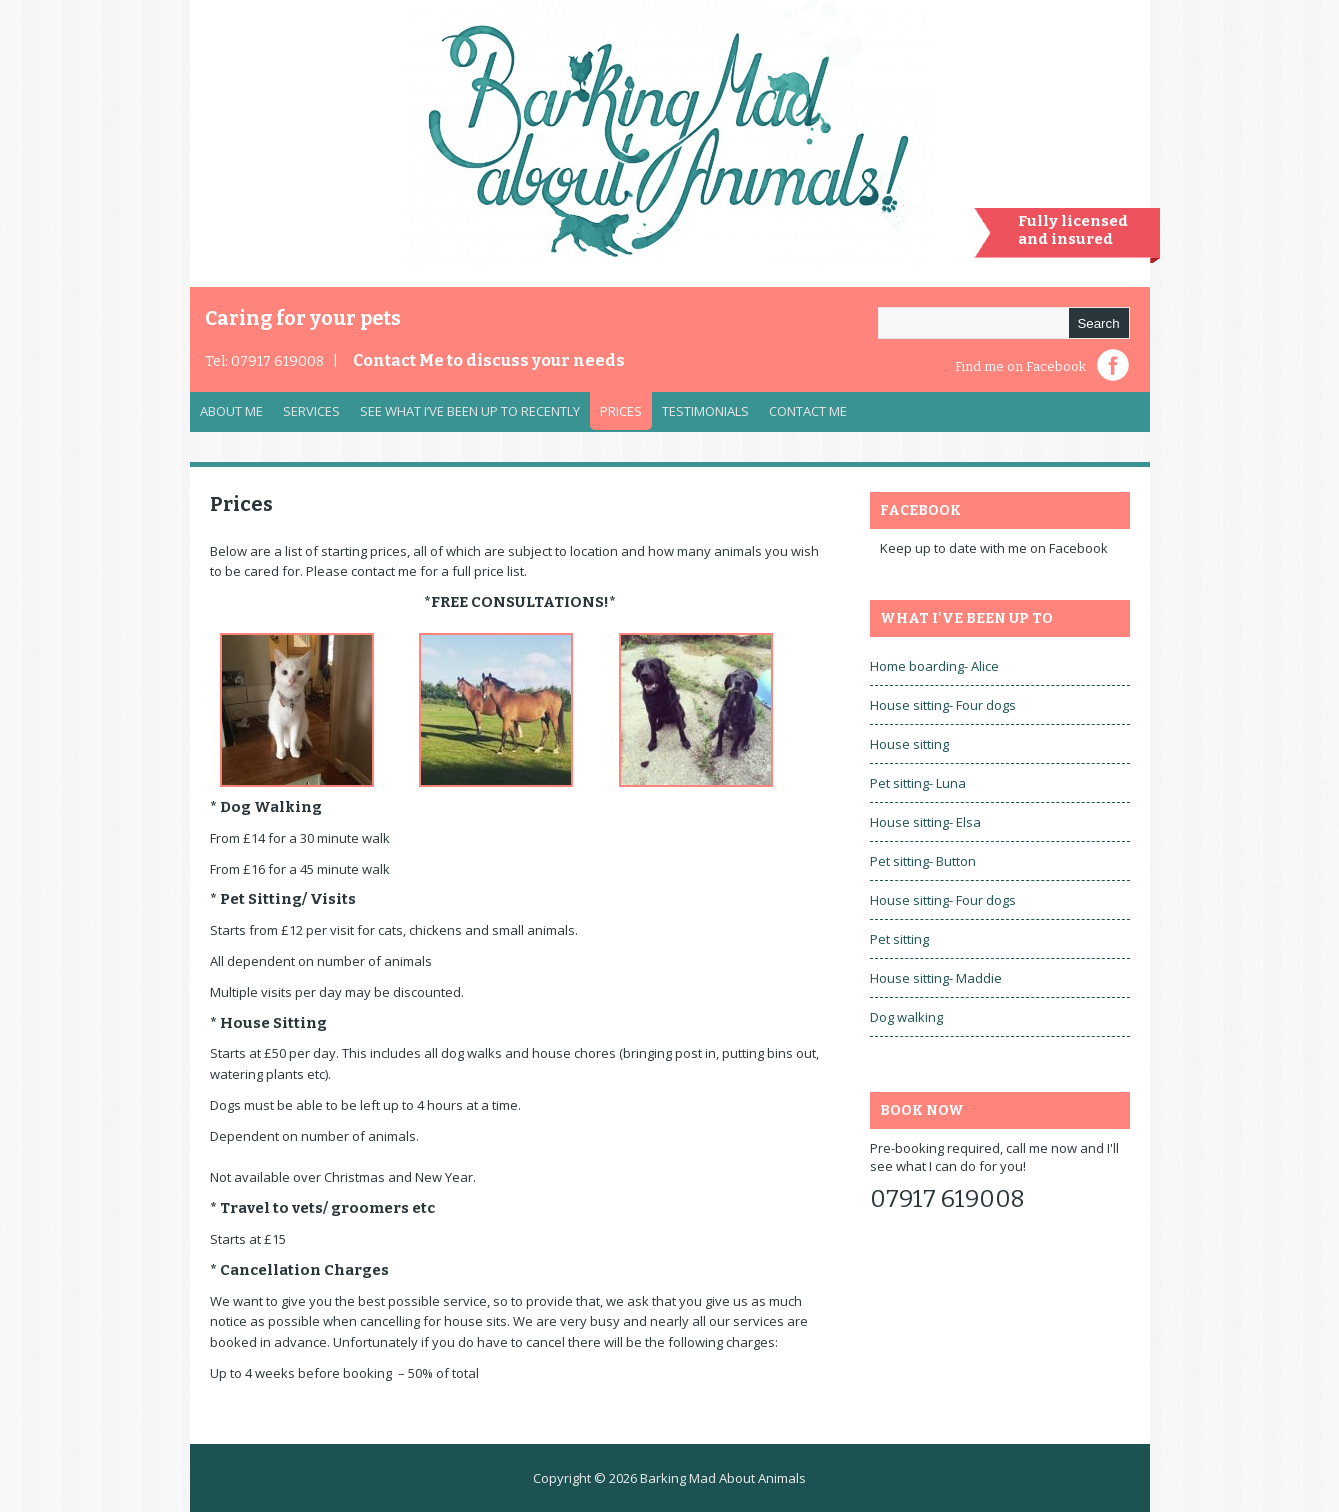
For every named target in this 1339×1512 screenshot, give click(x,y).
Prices (621, 411)
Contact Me (489, 360)
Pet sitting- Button (923, 861)
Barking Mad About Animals (723, 1478)
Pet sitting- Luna (918, 783)
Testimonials (705, 411)
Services (306, 416)
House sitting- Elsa (925, 822)
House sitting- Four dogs (943, 705)
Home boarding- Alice (934, 666)
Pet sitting (899, 939)
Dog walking (906, 1017)
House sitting (909, 744)
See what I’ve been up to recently (470, 411)
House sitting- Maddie (936, 978)
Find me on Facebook (1020, 366)
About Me (231, 411)
